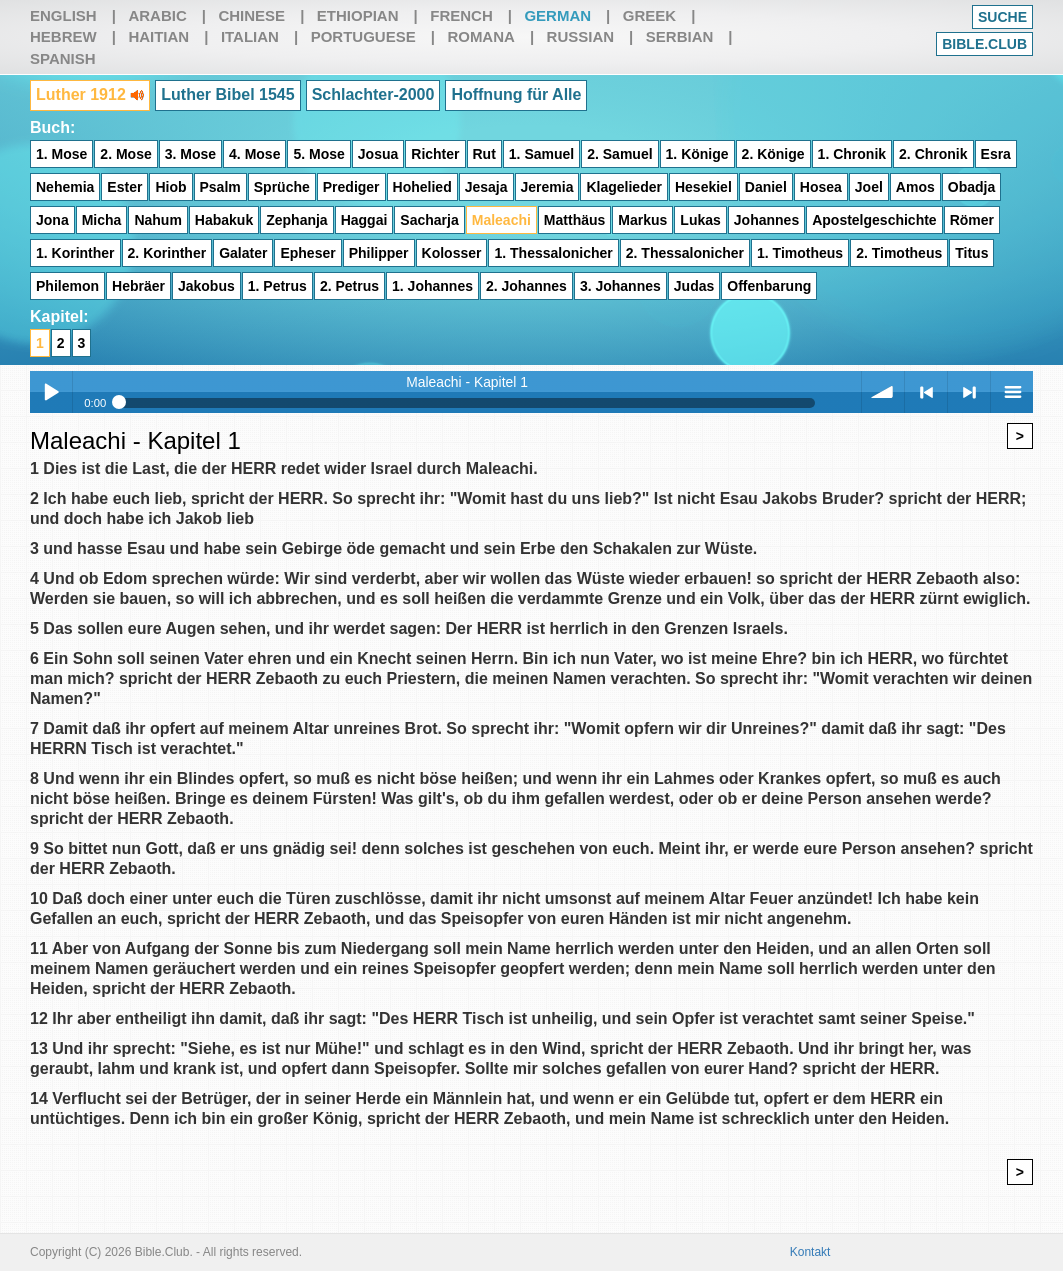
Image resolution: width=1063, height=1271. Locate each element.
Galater (243, 253)
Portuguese (363, 36)
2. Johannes (526, 286)
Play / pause (51, 392)
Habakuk (224, 220)
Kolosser (452, 253)
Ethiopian (358, 15)
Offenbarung (769, 286)
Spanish (63, 58)
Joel (869, 187)
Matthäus (574, 220)
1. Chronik (852, 154)
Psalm (220, 187)
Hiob (170, 187)
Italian (250, 36)
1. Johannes (432, 286)
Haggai (364, 220)
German (557, 15)
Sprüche (282, 187)
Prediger (351, 187)
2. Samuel (619, 154)
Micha (102, 220)
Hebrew (63, 36)
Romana (481, 36)
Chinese (251, 15)
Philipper (379, 253)
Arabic (157, 15)
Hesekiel (703, 187)
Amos (915, 187)
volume (883, 392)
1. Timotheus (800, 253)
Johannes (766, 220)
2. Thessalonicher (685, 253)
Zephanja (296, 220)
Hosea (821, 187)
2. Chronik (933, 154)
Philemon (67, 286)
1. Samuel (541, 154)
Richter (435, 154)
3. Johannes (620, 286)
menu (1012, 392)
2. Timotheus (899, 253)
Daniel (766, 187)
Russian (581, 36)
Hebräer (138, 286)
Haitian (158, 36)
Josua (378, 154)
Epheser (307, 253)
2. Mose (125, 154)
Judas (694, 286)
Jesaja (486, 187)
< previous (926, 392)
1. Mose (61, 154)
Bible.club (984, 44)
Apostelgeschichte (874, 220)
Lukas (700, 220)
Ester (124, 187)
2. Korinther (167, 253)
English (63, 15)
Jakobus (206, 286)
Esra (996, 154)
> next (969, 392)
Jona (52, 220)
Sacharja (429, 220)
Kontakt (810, 1252)
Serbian (680, 36)
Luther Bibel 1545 (227, 94)
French (461, 15)
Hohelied (422, 187)
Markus (642, 220)
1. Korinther (75, 253)
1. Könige (697, 154)
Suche (1002, 17)
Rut (484, 154)
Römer (972, 220)
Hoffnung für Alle (516, 94)
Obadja (971, 187)
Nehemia (65, 187)
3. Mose (190, 154)
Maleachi (501, 220)
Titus (971, 253)
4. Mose (254, 154)
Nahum (157, 220)
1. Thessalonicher (553, 253)
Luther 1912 (90, 94)
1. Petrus (277, 286)
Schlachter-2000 (373, 94)
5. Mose (318, 154)
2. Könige (773, 154)
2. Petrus (349, 286)
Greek (649, 15)
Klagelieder (623, 187)
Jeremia (547, 187)
